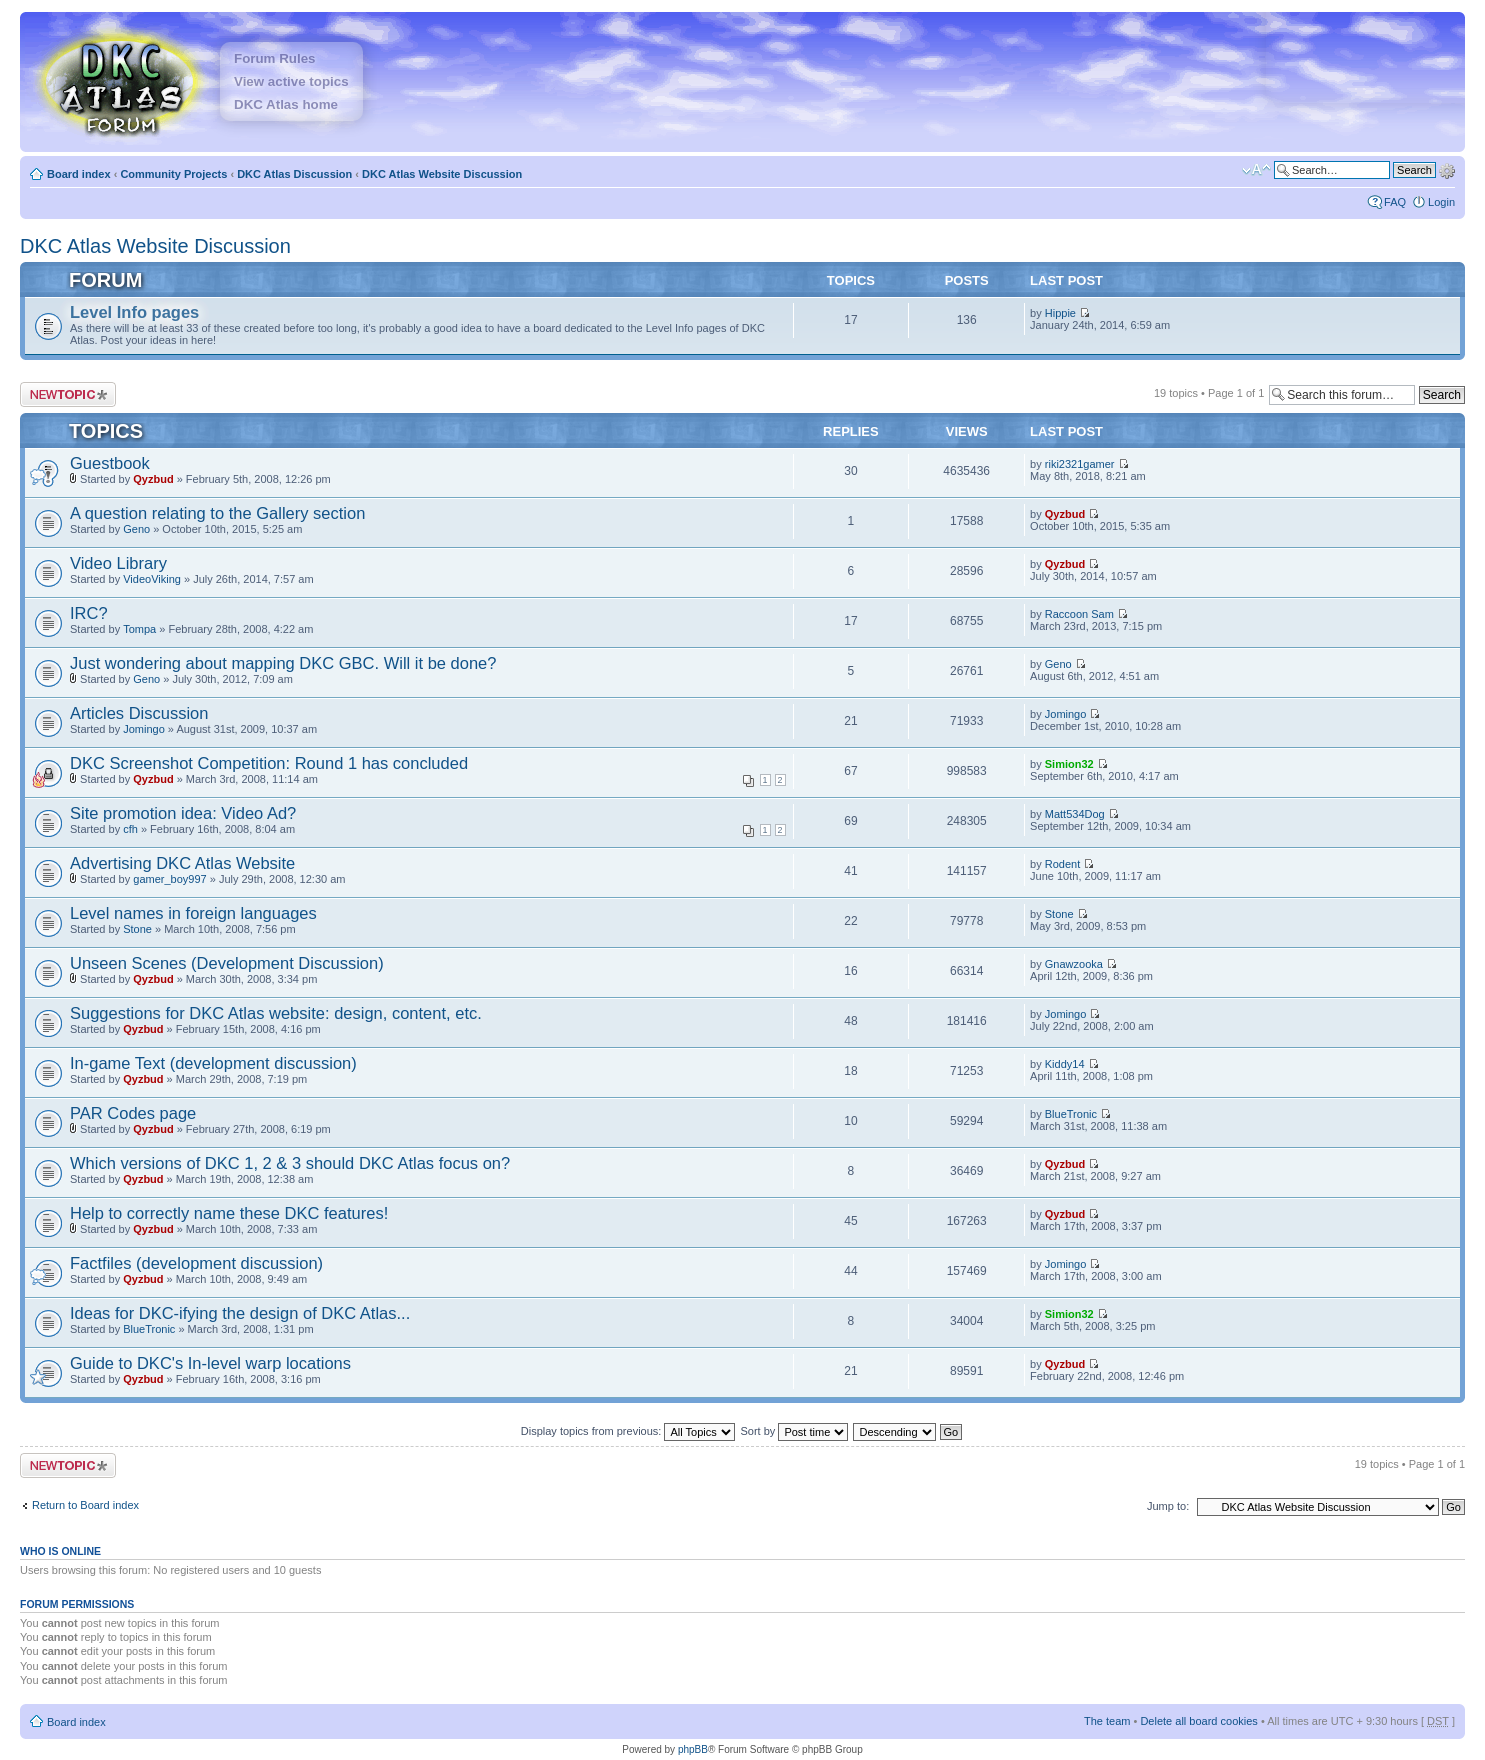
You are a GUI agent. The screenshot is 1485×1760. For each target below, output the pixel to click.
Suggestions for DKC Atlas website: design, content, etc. (276, 1013)
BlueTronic (1071, 1114)
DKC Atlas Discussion (294, 174)
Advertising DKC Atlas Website (182, 863)
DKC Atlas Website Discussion (442, 174)
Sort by (795, 1431)
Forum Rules (274, 58)
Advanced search (1447, 169)
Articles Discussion (139, 713)
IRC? (89, 613)
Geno (136, 529)
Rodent (1062, 864)
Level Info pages (134, 312)
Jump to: (1168, 1506)
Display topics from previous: (628, 1431)
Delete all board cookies (1198, 1721)
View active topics (291, 81)
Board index (79, 174)
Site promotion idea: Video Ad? (183, 813)
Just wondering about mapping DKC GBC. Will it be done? (283, 663)
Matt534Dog (1075, 814)
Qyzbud (153, 479)
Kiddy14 (1065, 1064)
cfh (130, 829)
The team (1107, 1721)
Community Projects (173, 174)
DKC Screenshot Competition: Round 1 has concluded (269, 763)
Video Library (118, 563)
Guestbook (110, 463)
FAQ (1395, 202)
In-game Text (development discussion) (213, 1063)
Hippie (1060, 313)
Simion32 (1069, 764)
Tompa (139, 629)
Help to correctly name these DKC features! (229, 1213)
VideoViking (152, 579)
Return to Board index (85, 1505)
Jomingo (144, 729)
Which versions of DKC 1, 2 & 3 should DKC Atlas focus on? (290, 1163)
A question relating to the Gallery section (217, 513)
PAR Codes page (133, 1113)
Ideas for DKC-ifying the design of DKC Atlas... (240, 1313)
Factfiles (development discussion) (196, 1263)
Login (1441, 202)
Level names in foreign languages (193, 913)
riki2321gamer (1080, 464)
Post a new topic (68, 394)
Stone (137, 929)
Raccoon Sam (1079, 614)
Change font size (1256, 170)
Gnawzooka (1074, 964)
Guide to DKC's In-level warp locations (210, 1363)
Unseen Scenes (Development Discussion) (227, 963)
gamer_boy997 (169, 879)
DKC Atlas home (286, 104)
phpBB (693, 1749)
